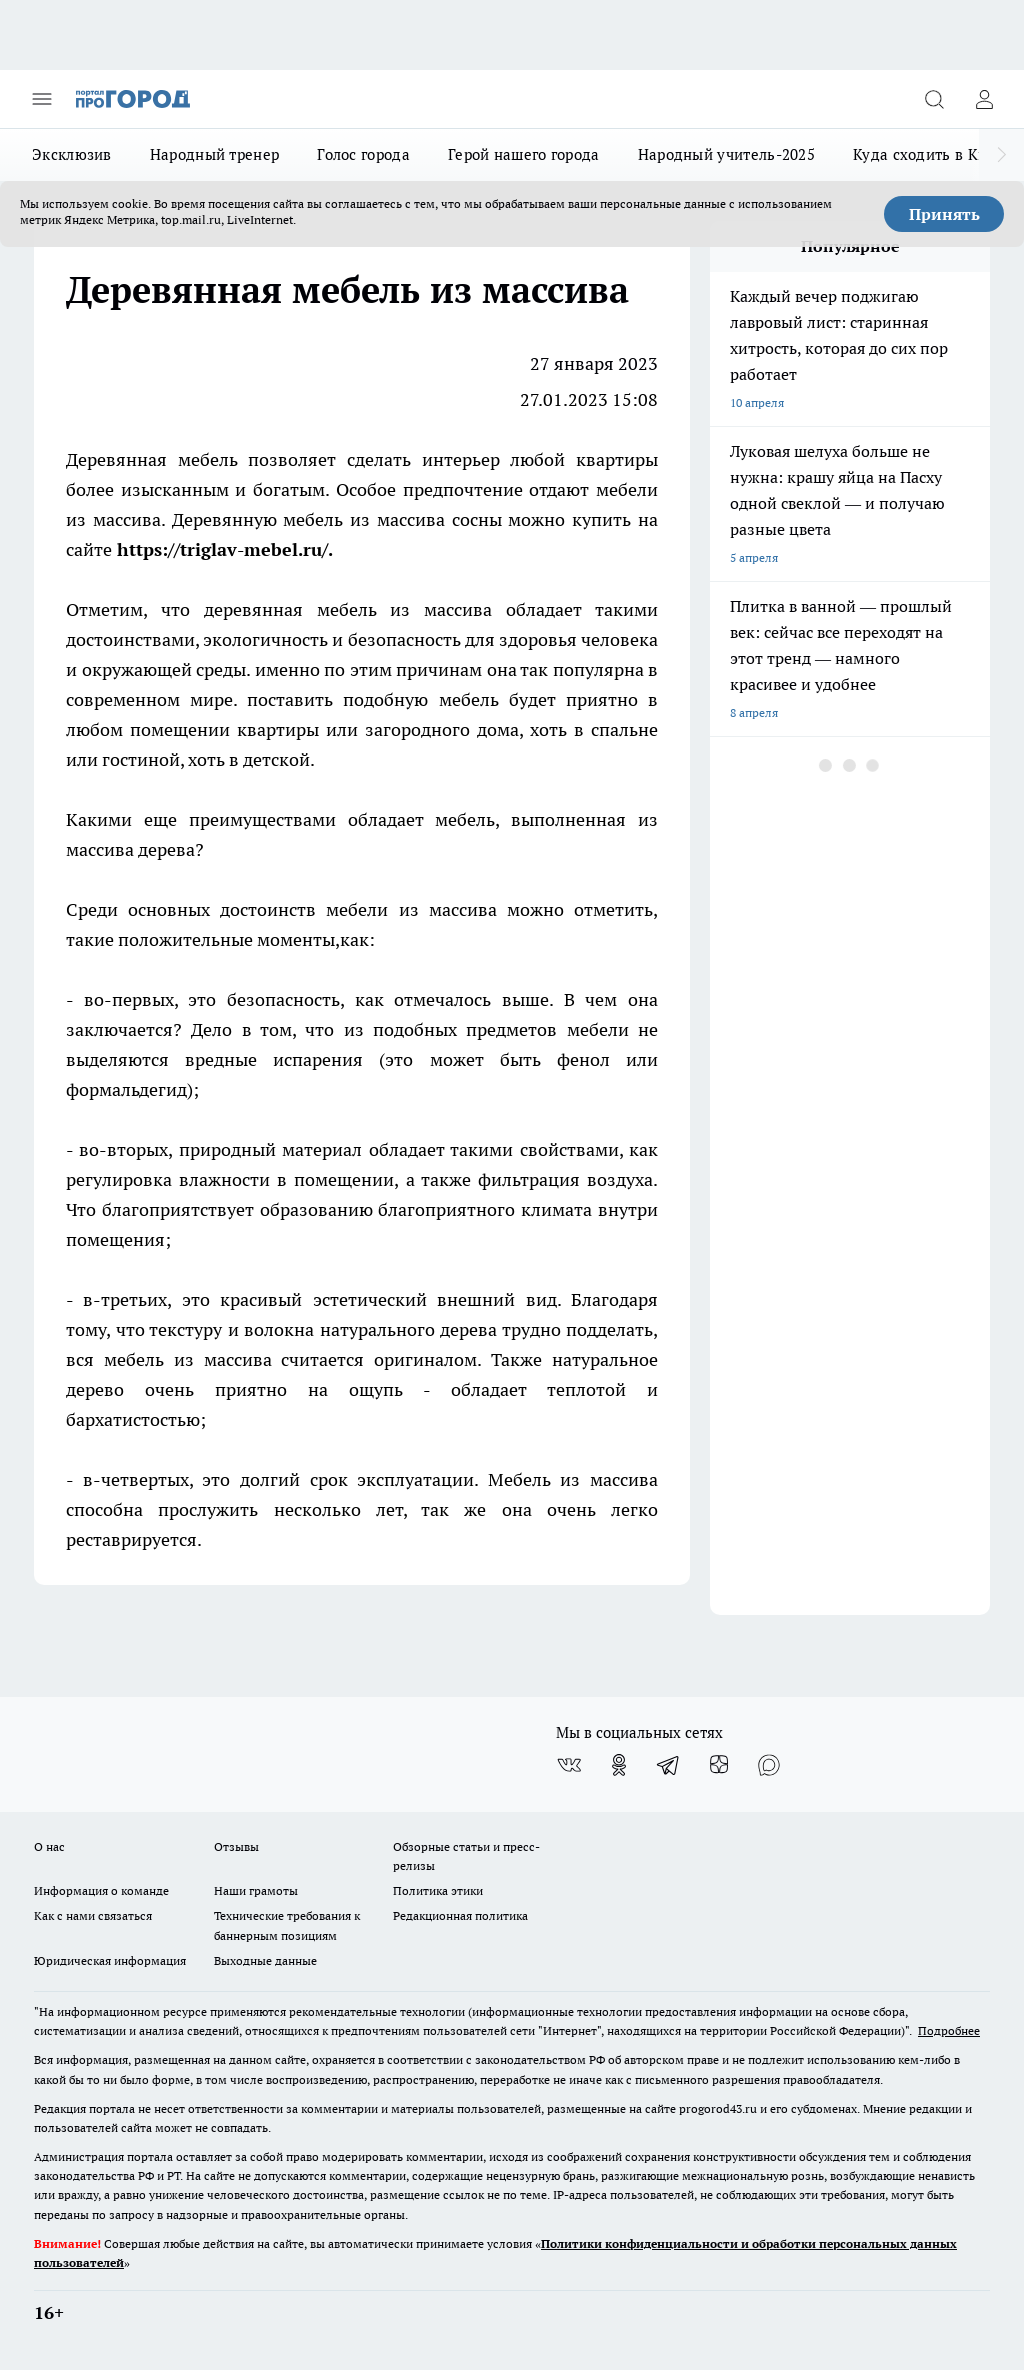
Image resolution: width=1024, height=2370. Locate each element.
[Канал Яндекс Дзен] (719, 1765)
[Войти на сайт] (984, 99)
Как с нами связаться (93, 1915)
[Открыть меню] (42, 99)
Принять (944, 214)
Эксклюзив (72, 154)
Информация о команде (101, 1890)
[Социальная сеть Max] (769, 1765)
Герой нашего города (524, 154)
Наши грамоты (256, 1890)
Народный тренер (215, 154)
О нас (49, 1846)
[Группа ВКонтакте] (569, 1765)
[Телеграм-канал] (669, 1765)
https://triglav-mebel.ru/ (222, 549)
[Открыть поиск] (934, 99)
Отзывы (236, 1846)
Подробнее (949, 2030)
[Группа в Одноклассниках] (619, 1765)
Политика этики (438, 1890)
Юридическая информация (110, 1960)
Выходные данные (265, 1960)
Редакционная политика (460, 1915)
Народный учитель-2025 (726, 154)
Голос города (363, 154)
